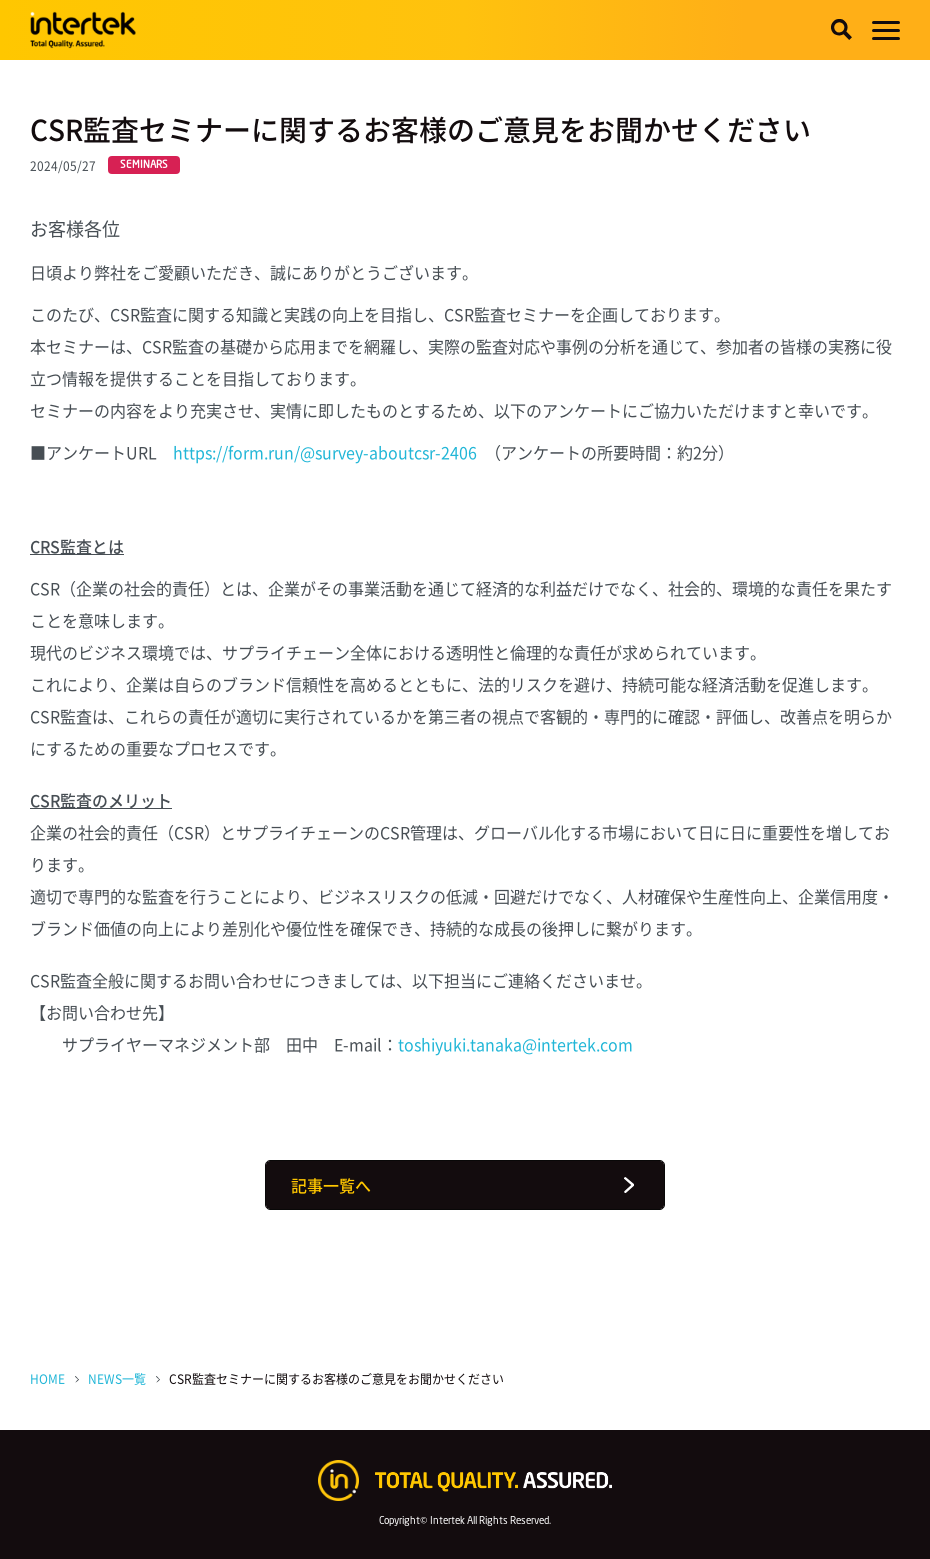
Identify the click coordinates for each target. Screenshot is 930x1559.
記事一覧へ (331, 1185)
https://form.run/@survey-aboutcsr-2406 (325, 452)
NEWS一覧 (117, 1378)
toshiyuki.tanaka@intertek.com (515, 1044)
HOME (47, 1378)
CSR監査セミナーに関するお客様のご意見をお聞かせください (336, 1378)
